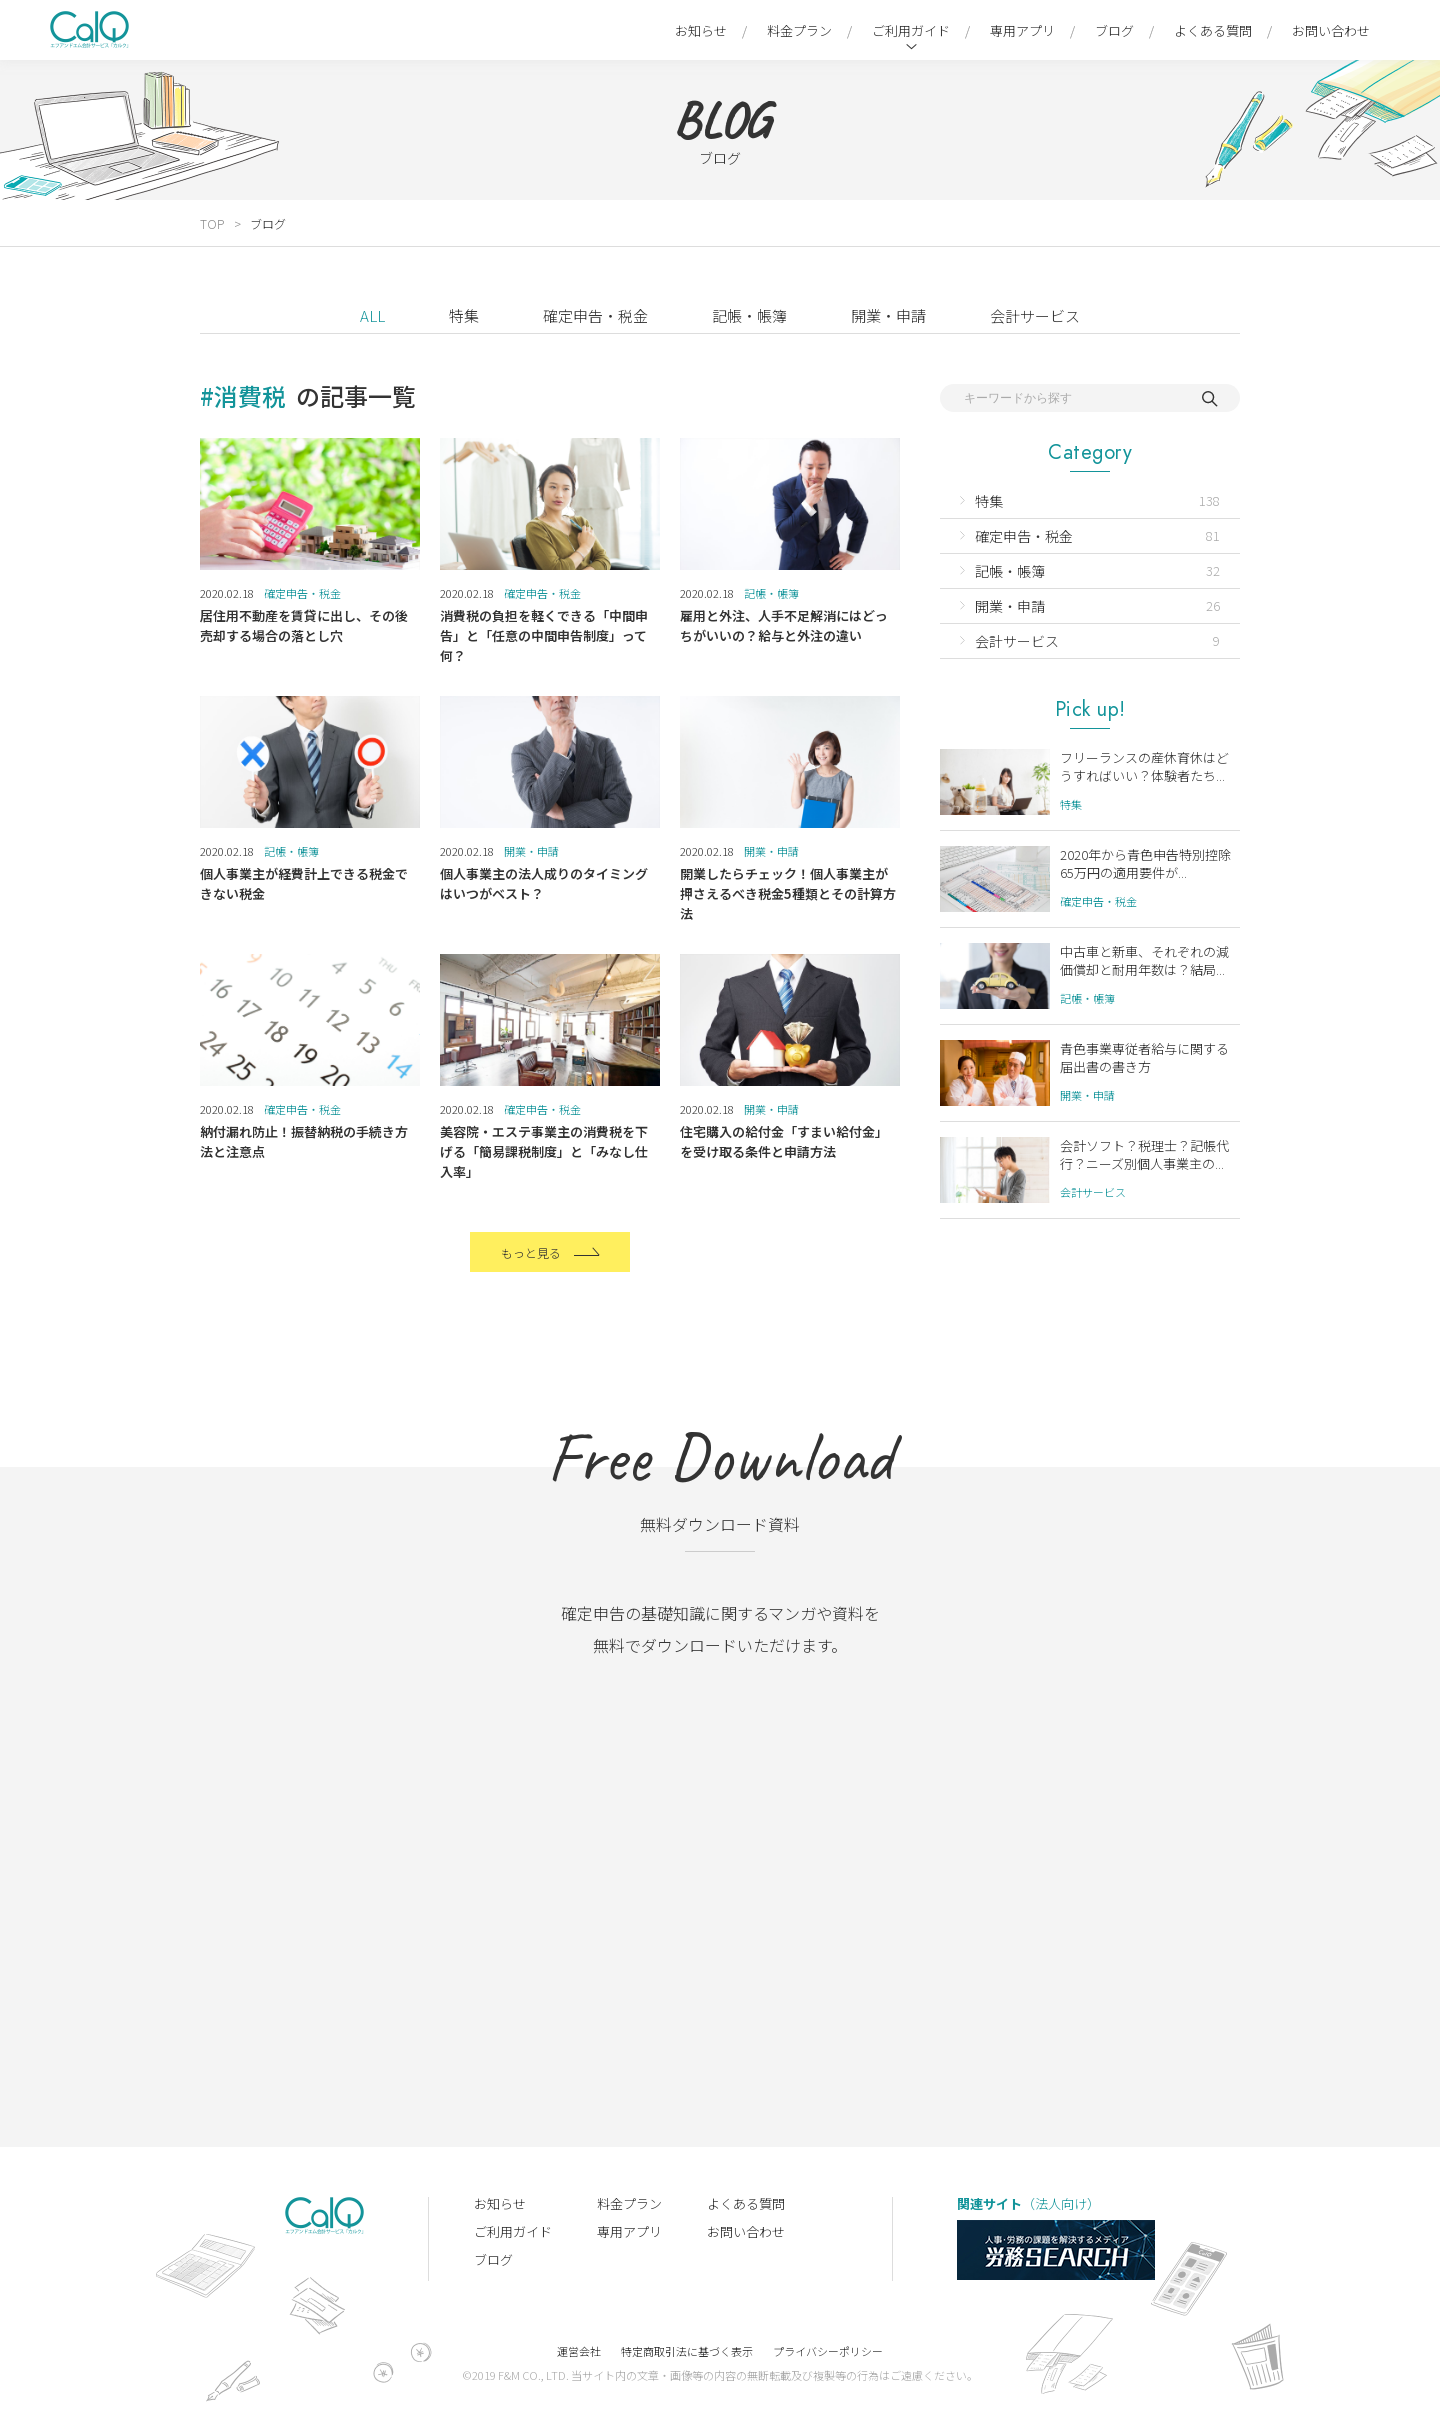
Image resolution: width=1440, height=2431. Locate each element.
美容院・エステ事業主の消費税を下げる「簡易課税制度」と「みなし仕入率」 (544, 1151)
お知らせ (701, 30)
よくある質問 (1213, 30)
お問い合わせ (1331, 30)
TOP (212, 223)
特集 (464, 315)
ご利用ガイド (911, 30)
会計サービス (1035, 315)
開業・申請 (888, 315)
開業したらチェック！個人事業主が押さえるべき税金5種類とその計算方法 (788, 893)
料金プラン (799, 30)
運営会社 (579, 2351)
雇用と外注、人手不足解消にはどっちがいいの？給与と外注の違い (784, 625)
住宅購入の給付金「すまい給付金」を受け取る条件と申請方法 (784, 1141)
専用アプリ (1022, 30)
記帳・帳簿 (749, 315)
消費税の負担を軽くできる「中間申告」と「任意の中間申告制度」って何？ (544, 635)
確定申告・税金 (595, 315)
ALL (372, 315)
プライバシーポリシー (828, 2351)
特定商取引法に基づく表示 (687, 2351)
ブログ (1114, 30)
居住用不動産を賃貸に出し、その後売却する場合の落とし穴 (304, 625)
